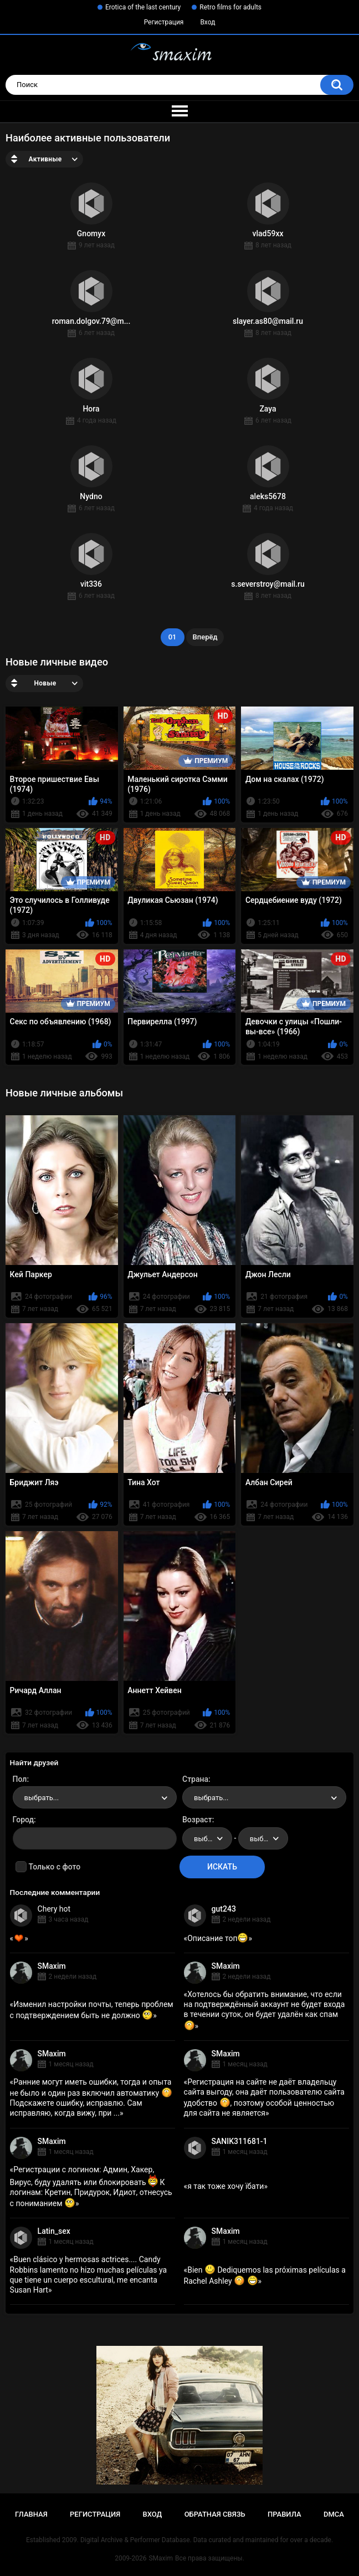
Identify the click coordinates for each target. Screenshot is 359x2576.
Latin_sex (54, 2231)
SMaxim (52, 1966)
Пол (20, 1779)
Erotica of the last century (143, 7)
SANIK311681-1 (240, 2141)
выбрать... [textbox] (41, 1797)
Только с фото (54, 1866)
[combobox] (95, 1797)
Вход (207, 22)
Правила (284, 2514)
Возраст (197, 1819)
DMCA (334, 2514)
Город (23, 1819)
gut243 (224, 1908)
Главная (31, 2514)
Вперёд (205, 637)
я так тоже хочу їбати (225, 2186)
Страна (195, 1779)
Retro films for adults (230, 7)
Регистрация (164, 22)
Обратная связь (214, 2514)
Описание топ (217, 1938)
